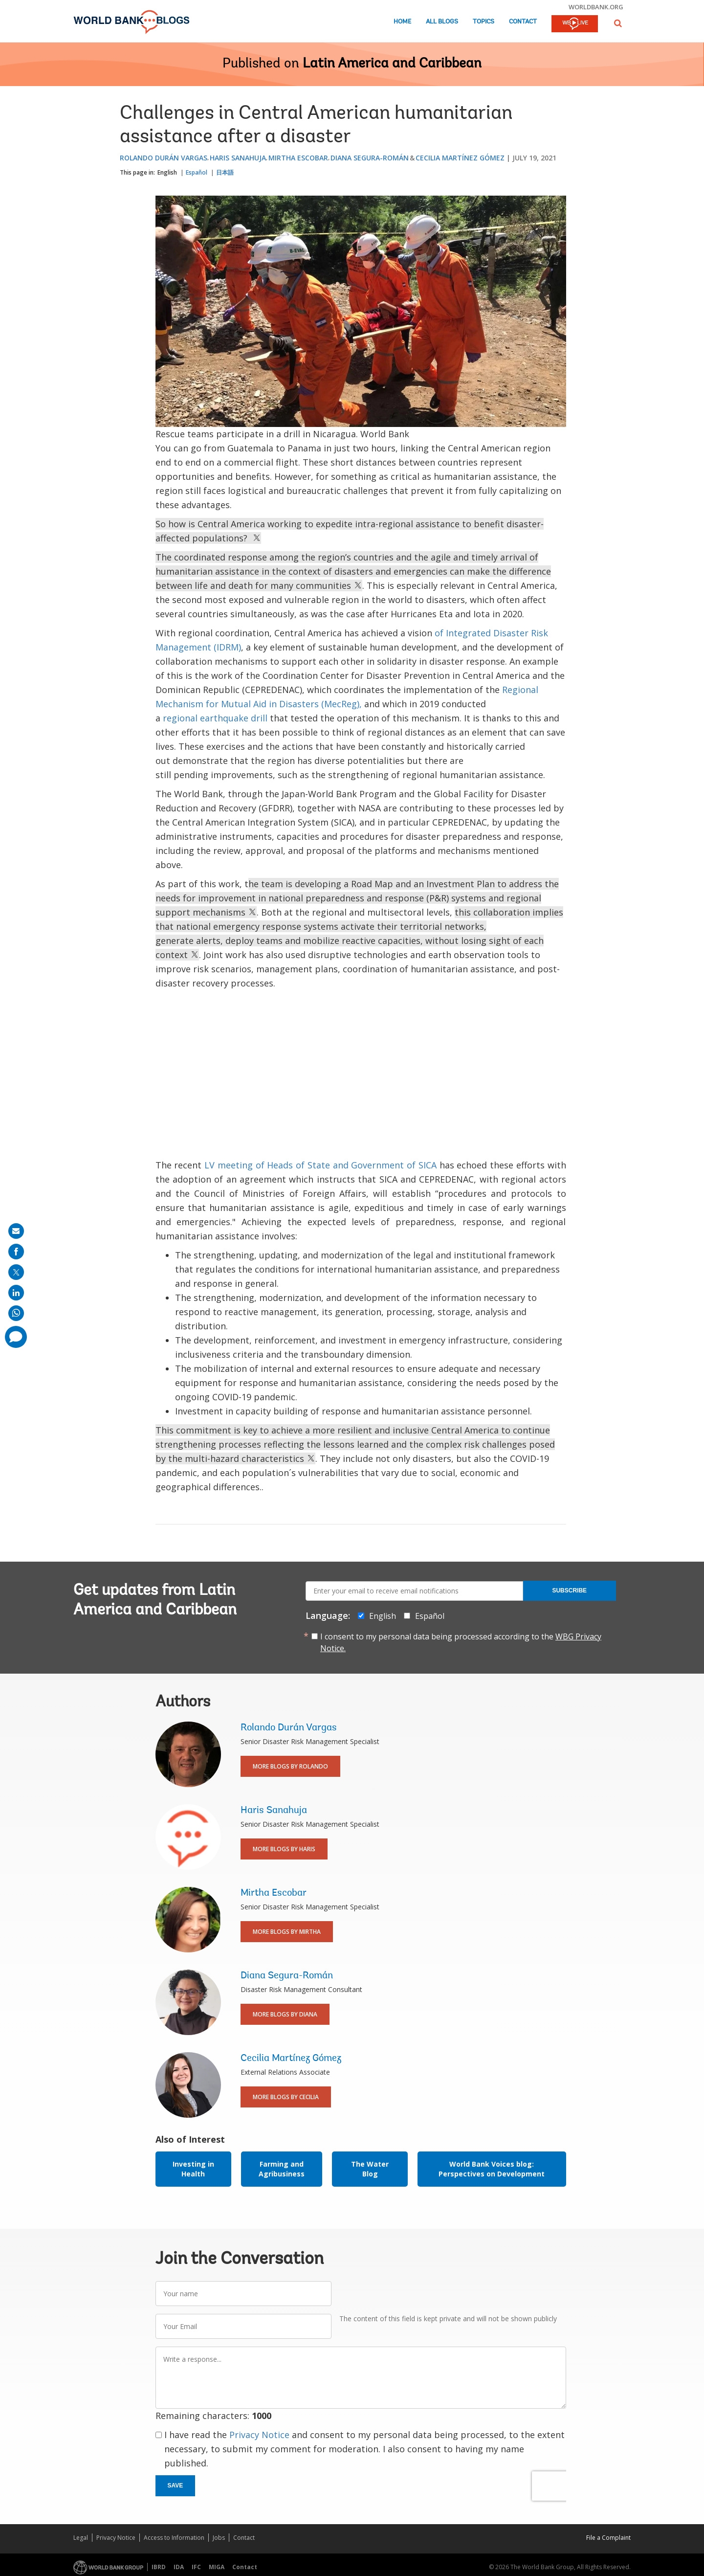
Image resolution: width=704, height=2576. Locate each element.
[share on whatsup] (16, 1313)
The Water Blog (370, 2168)
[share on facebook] (16, 1251)
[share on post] (16, 1272)
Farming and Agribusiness (282, 2168)
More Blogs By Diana (285, 2014)
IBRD (159, 2567)
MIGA (216, 2567)
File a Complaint (608, 2537)
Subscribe (569, 1590)
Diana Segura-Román (369, 157)
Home (402, 22)
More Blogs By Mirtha (287, 1931)
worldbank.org (596, 7)
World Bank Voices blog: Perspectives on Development (492, 2168)
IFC (196, 2567)
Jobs (219, 2537)
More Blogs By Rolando (290, 1766)
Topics (483, 22)
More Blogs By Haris (284, 1849)
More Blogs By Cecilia (286, 2097)
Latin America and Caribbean (392, 64)
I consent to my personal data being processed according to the (460, 1642)
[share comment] (16, 1337)
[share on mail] (16, 1231)
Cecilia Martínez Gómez (460, 157)
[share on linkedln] (16, 1292)
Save (175, 2485)
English (167, 172)
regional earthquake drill (215, 718)
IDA (179, 2567)
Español (196, 172)
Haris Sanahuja (238, 157)
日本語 (225, 172)
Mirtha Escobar (298, 157)
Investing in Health (193, 2168)
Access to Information (174, 2537)
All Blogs (442, 22)
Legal (80, 2537)
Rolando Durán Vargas (163, 157)
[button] (618, 23)
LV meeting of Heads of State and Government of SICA (320, 1165)
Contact (523, 22)
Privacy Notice (259, 2435)
